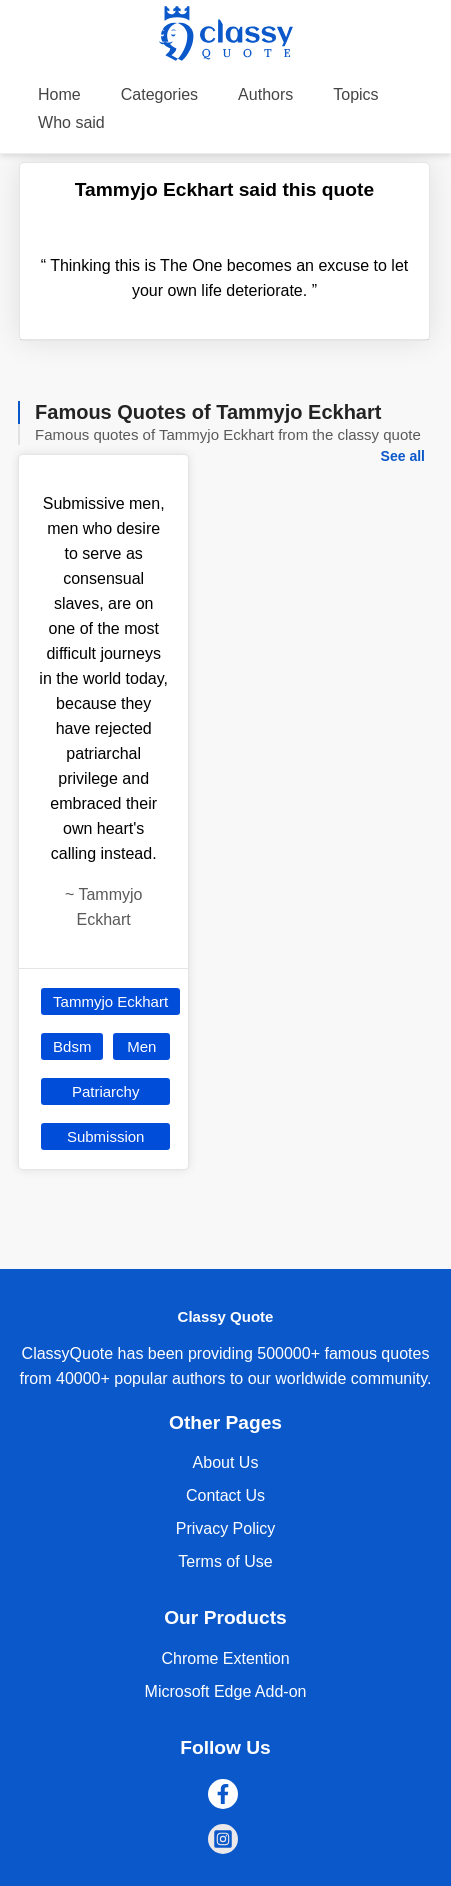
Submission (106, 1136)
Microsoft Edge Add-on (226, 1691)
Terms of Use (225, 1561)
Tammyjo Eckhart (110, 1001)
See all (403, 456)
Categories (159, 94)
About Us (226, 1462)
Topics (355, 94)
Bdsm (72, 1046)
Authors (265, 94)
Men (141, 1046)
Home (59, 94)
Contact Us (225, 1495)
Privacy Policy (226, 1528)
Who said (71, 122)
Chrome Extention (225, 1658)
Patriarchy (106, 1091)
